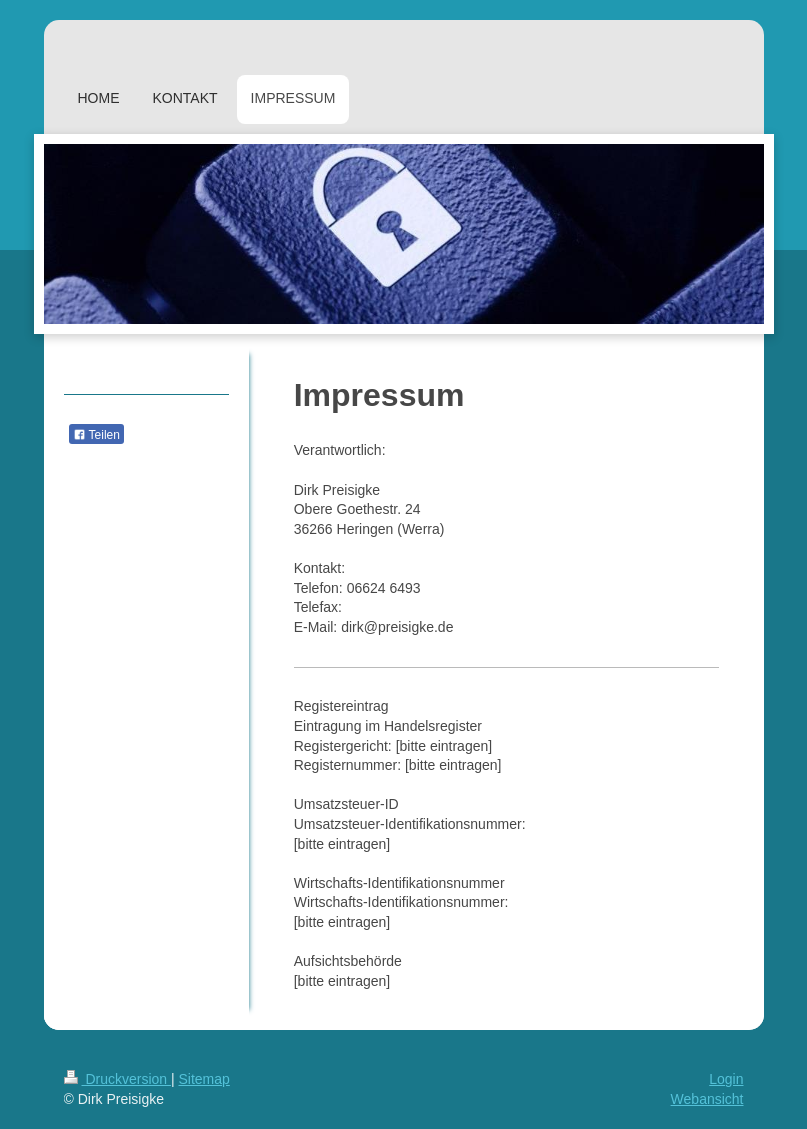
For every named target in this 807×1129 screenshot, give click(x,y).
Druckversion (117, 1079)
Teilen (96, 435)
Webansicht (707, 1099)
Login (726, 1079)
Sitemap (204, 1079)
